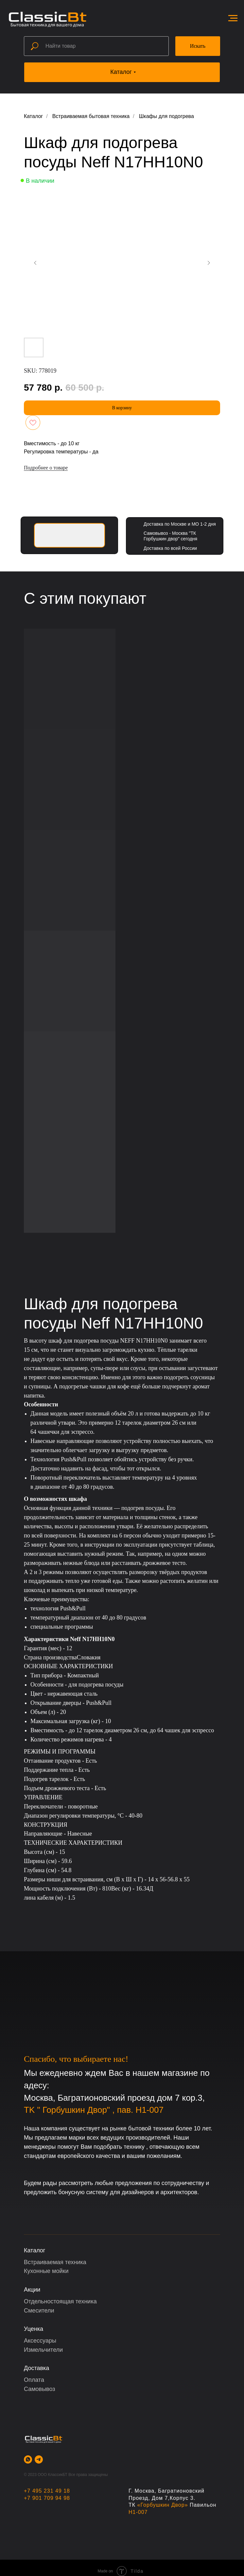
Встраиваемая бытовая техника (91, 116)
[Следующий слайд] (209, 263)
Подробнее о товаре (46, 467)
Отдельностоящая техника (60, 2301)
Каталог (33, 116)
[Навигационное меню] (232, 18)
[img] (69, 535)
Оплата (34, 2380)
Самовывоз (39, 2389)
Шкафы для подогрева (166, 116)
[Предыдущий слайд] (35, 263)
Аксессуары (40, 2340)
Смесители (39, 2310)
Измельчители (43, 2350)
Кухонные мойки (46, 2271)
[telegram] (39, 2459)
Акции (32, 2289)
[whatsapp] (28, 2459)
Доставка (36, 2368)
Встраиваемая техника (55, 2262)
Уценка (33, 2329)
